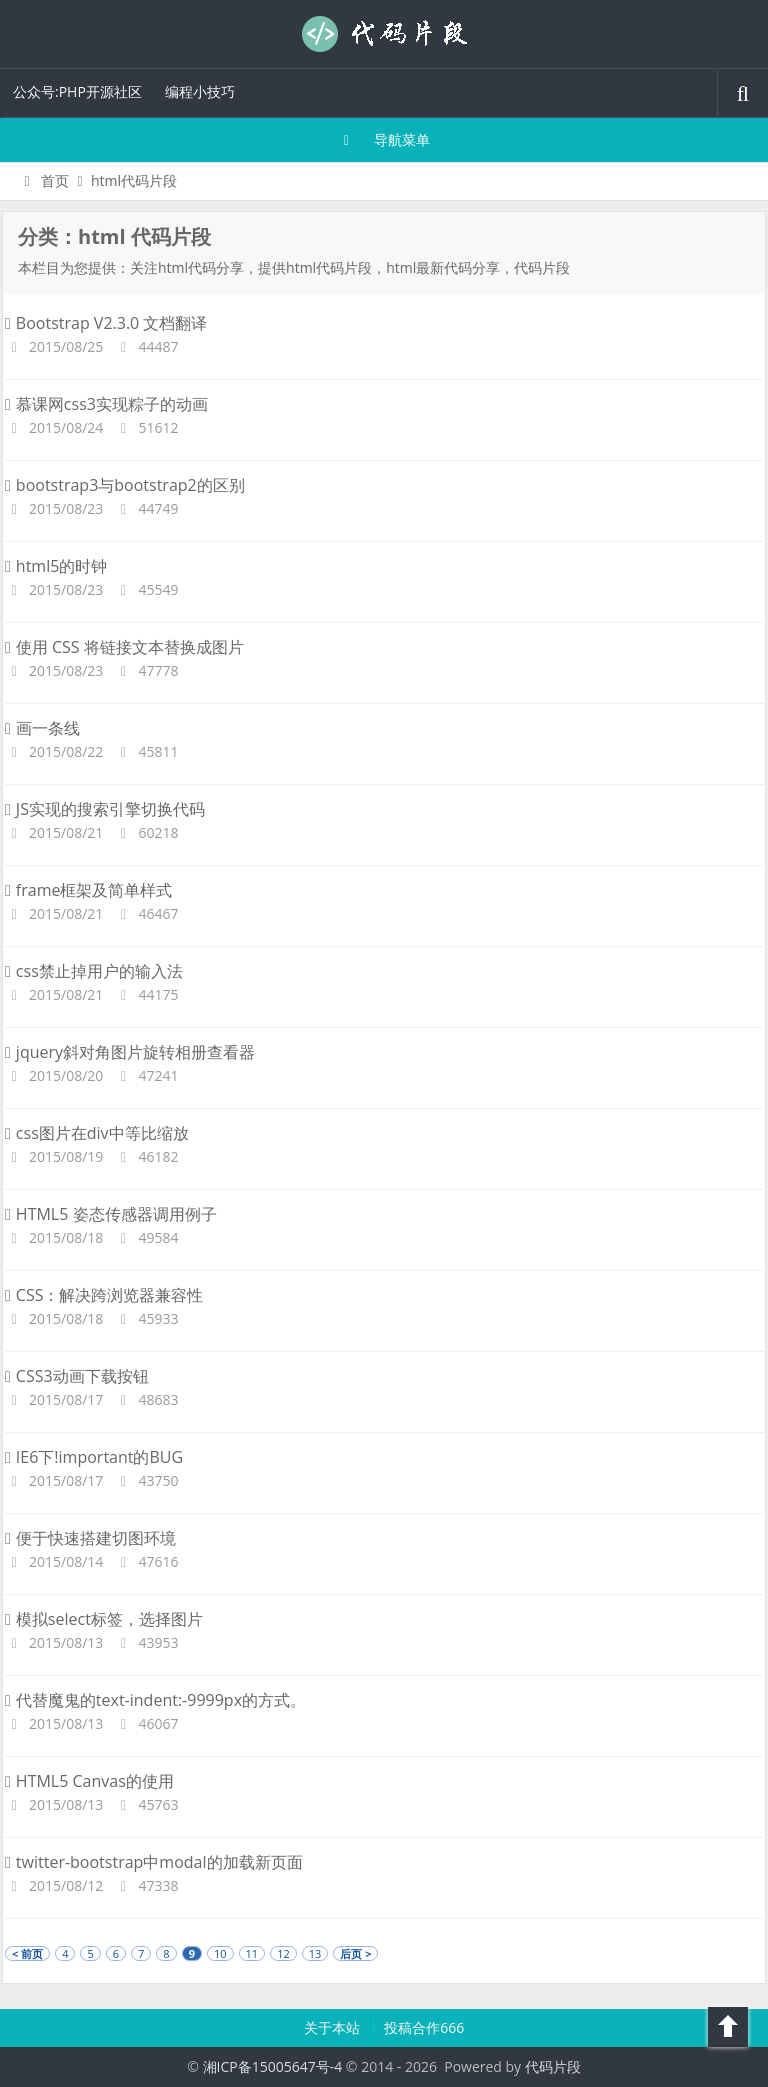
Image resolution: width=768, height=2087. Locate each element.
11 (252, 1953)
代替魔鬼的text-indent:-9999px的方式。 (155, 1700)
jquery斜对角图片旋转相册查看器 (130, 1052)
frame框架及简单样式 (88, 890)
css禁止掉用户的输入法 (94, 971)
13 (315, 1953)
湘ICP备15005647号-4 (273, 2066)
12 (283, 1953)
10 (220, 1953)
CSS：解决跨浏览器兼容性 (104, 1295)
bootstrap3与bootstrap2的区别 (125, 485)
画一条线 (42, 728)
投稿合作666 (424, 2027)
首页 (43, 180)
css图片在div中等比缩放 (97, 1133)
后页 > (355, 1953)
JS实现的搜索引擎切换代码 (105, 809)
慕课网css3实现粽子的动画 (106, 404)
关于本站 (334, 2027)
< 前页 (27, 1953)
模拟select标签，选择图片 (104, 1619)
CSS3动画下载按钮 (77, 1376)
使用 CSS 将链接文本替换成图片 (124, 647)
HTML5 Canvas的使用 (89, 1781)
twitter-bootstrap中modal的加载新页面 (154, 1862)
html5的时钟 (56, 566)
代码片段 (384, 34)
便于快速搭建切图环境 (90, 1538)
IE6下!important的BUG (94, 1457)
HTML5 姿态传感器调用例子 (111, 1214)
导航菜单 (384, 139)
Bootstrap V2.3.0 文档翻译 (106, 323)
